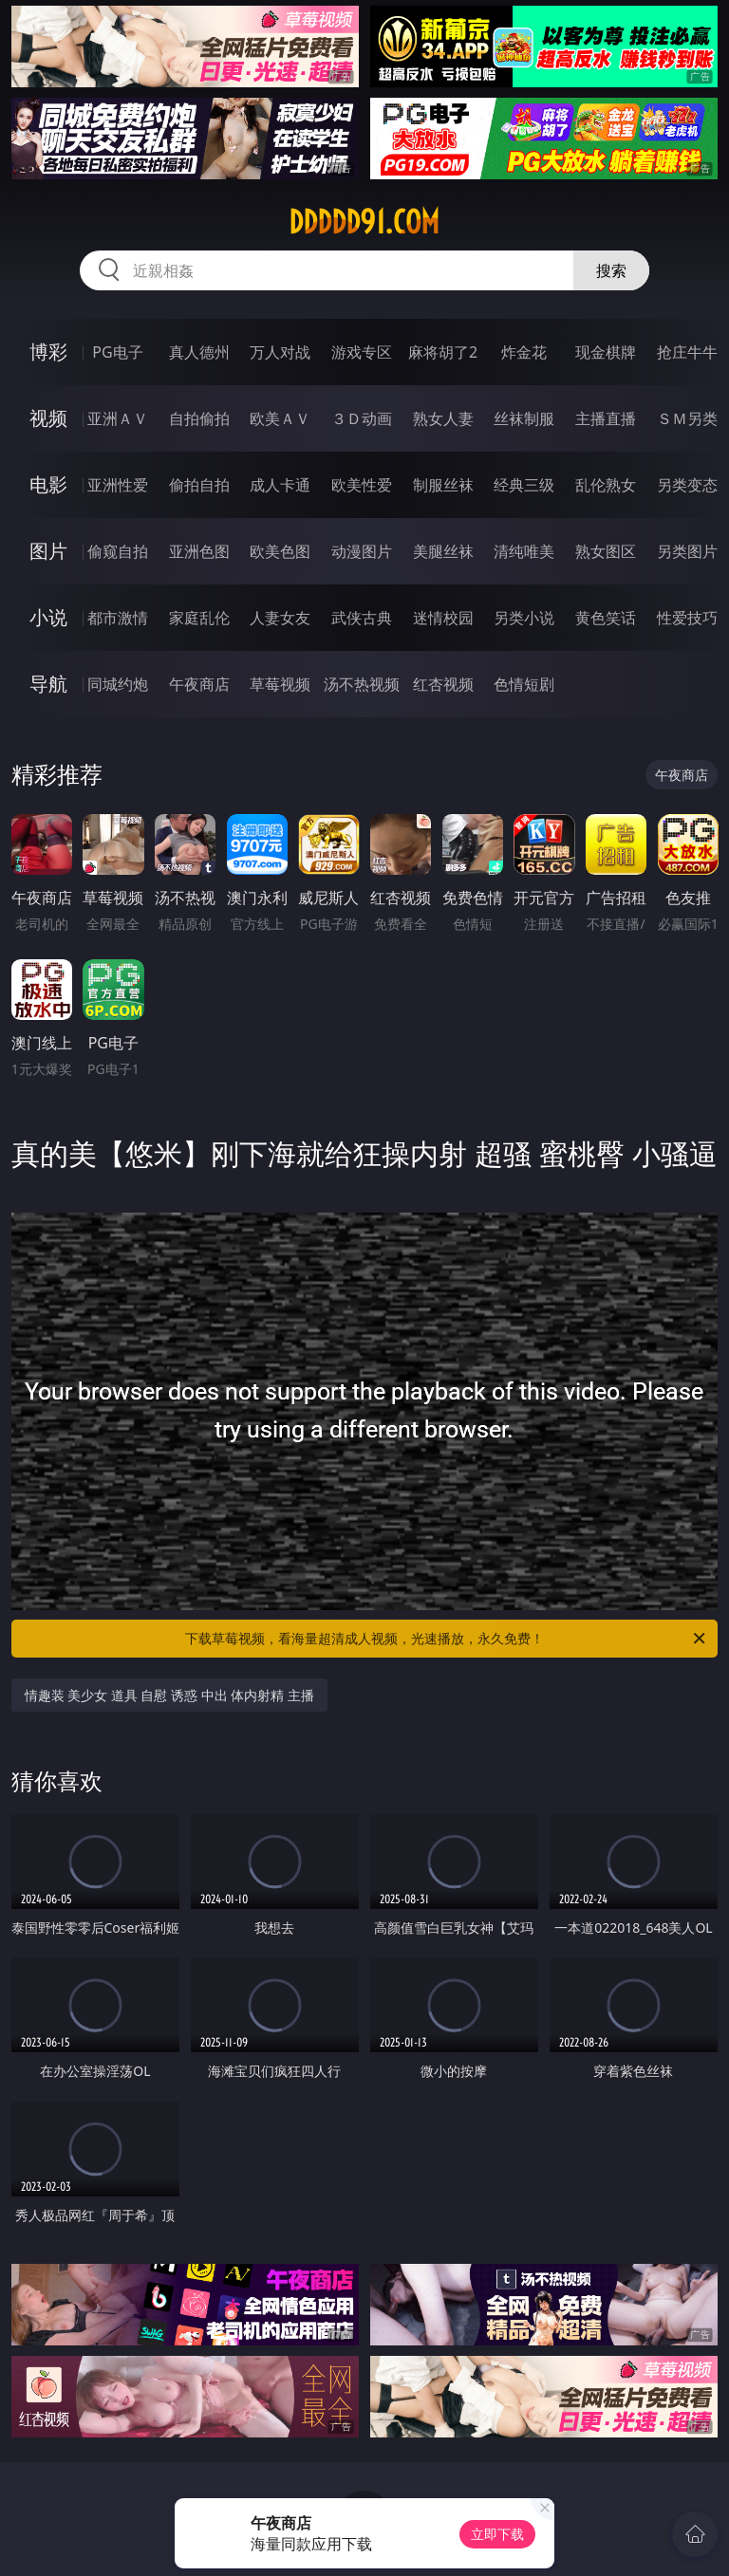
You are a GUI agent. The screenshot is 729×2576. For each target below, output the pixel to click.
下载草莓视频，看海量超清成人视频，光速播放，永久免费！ (446, 1638)
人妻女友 (280, 617)
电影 (48, 484)
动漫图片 (361, 551)
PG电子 (117, 352)
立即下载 (497, 2534)
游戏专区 (361, 352)
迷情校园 (443, 617)
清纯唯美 (524, 551)
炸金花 (524, 352)
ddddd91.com (364, 222)
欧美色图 (280, 551)
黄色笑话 (605, 617)
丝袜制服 (524, 418)
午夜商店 (199, 684)
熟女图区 (605, 551)
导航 (48, 683)
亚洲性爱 (117, 484)
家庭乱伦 (199, 617)
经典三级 (524, 484)
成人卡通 (280, 484)
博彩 (48, 351)
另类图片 (687, 551)
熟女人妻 (443, 418)
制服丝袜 (443, 484)
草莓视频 (280, 684)
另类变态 (687, 484)
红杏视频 (443, 684)
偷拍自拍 (199, 484)
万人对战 (280, 352)
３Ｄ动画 (361, 418)
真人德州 (199, 352)
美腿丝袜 (443, 551)
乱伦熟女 (605, 484)
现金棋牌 (605, 352)
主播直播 (605, 418)
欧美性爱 (361, 484)
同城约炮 (117, 684)
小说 (48, 617)
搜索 (611, 270)
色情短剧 (524, 684)
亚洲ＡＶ (117, 418)
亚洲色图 (199, 551)
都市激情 (117, 617)
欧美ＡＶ (280, 418)
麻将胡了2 (442, 352)
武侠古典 (361, 617)
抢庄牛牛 (687, 352)
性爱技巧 (687, 617)
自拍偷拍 (199, 418)
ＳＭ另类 (687, 418)
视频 (48, 418)
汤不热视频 (362, 684)
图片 (48, 551)
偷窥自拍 (117, 551)
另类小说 (524, 617)
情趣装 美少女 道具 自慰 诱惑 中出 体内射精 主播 (169, 1695)
